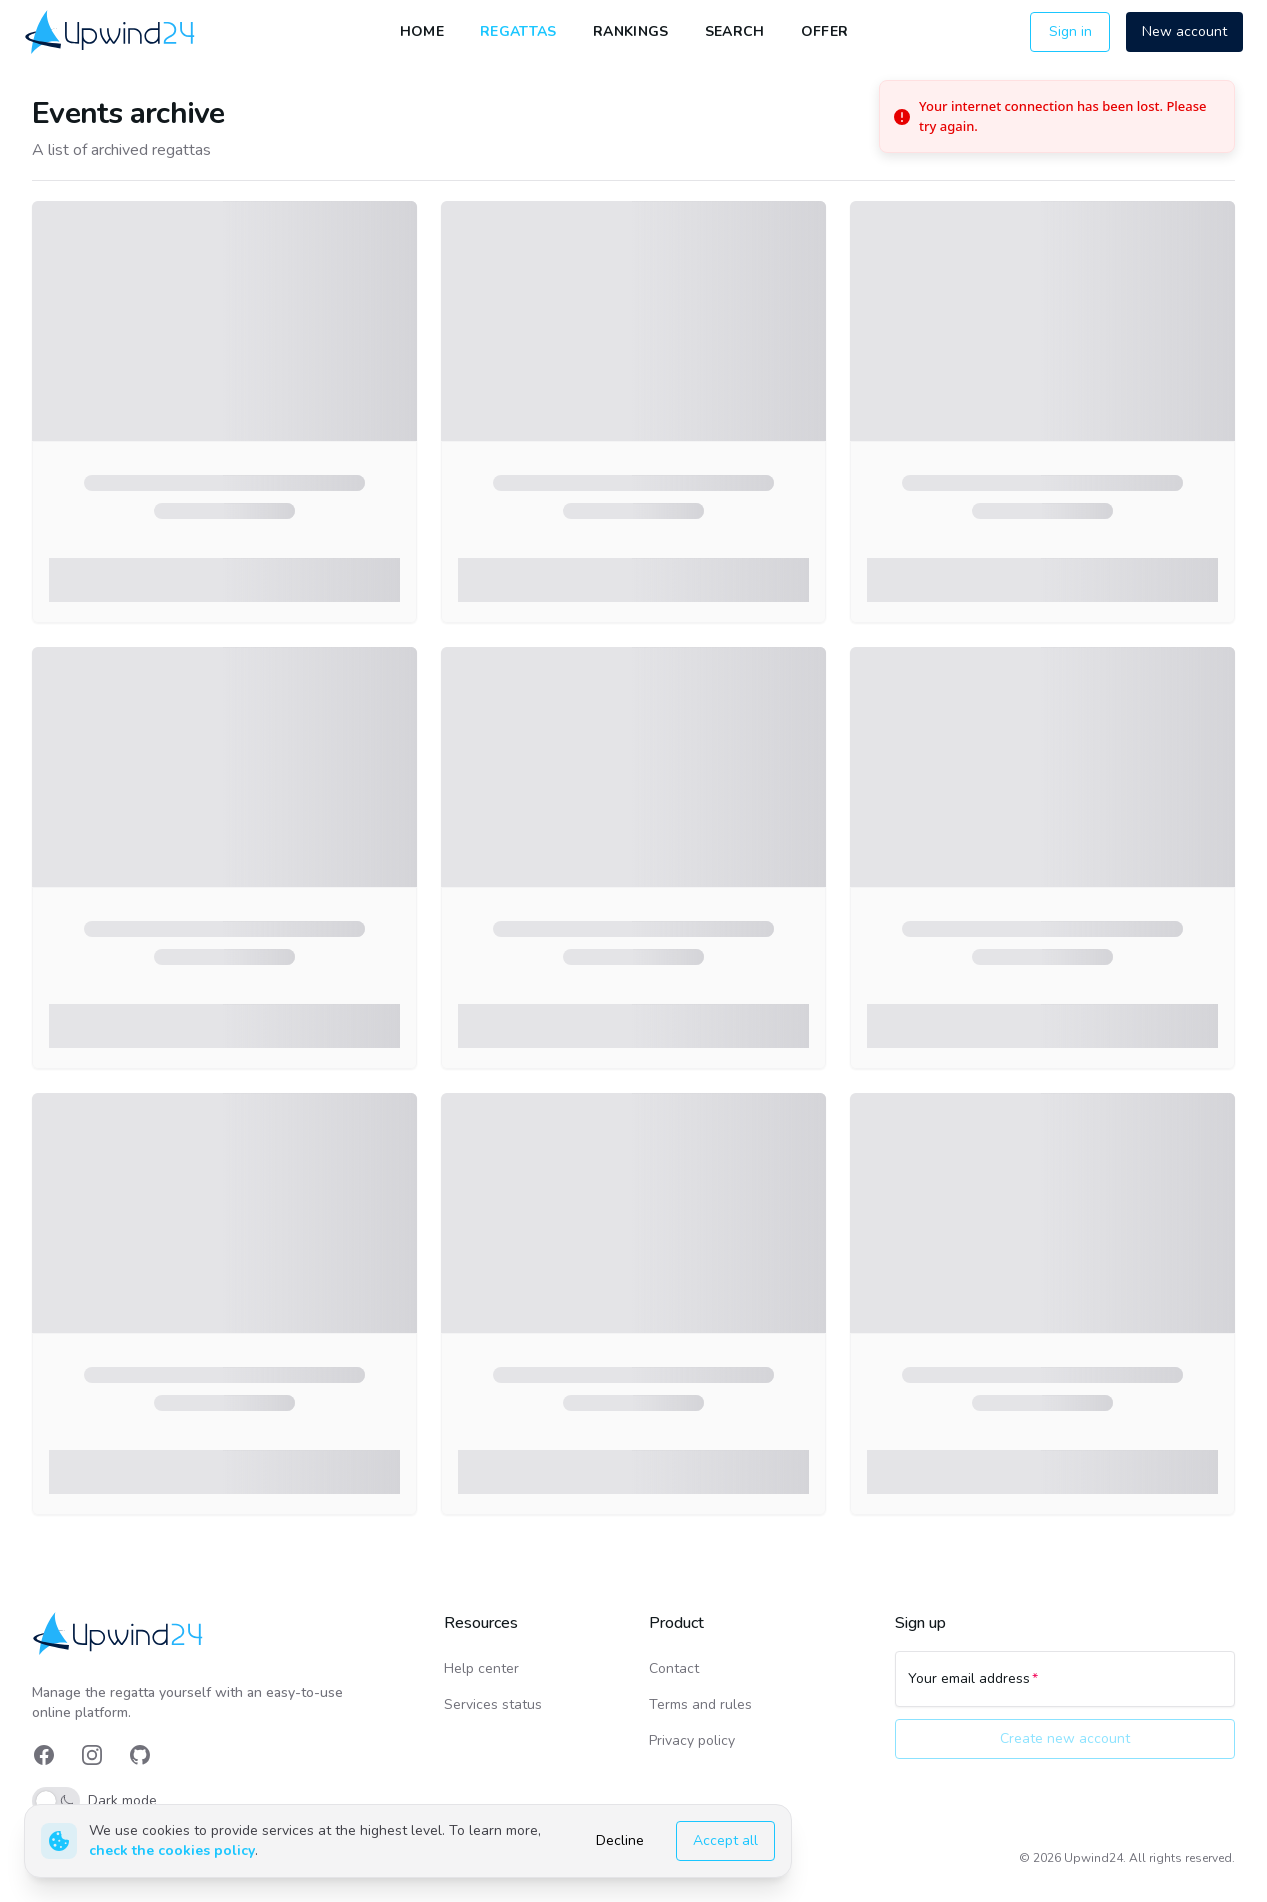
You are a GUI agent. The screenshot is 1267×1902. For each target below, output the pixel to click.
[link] (111, 31)
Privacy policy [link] (692, 1740)
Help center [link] (481, 1668)
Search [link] (735, 31)
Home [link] (422, 31)
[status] (1057, 116)
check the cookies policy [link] (172, 1850)
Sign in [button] (1070, 31)
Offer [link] (825, 31)
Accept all (725, 1840)
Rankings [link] (631, 31)
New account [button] (1184, 31)
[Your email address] (1065, 1688)
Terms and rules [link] (700, 1704)
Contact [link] (674, 1668)
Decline (620, 1840)
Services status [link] (493, 1704)
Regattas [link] (518, 31)
